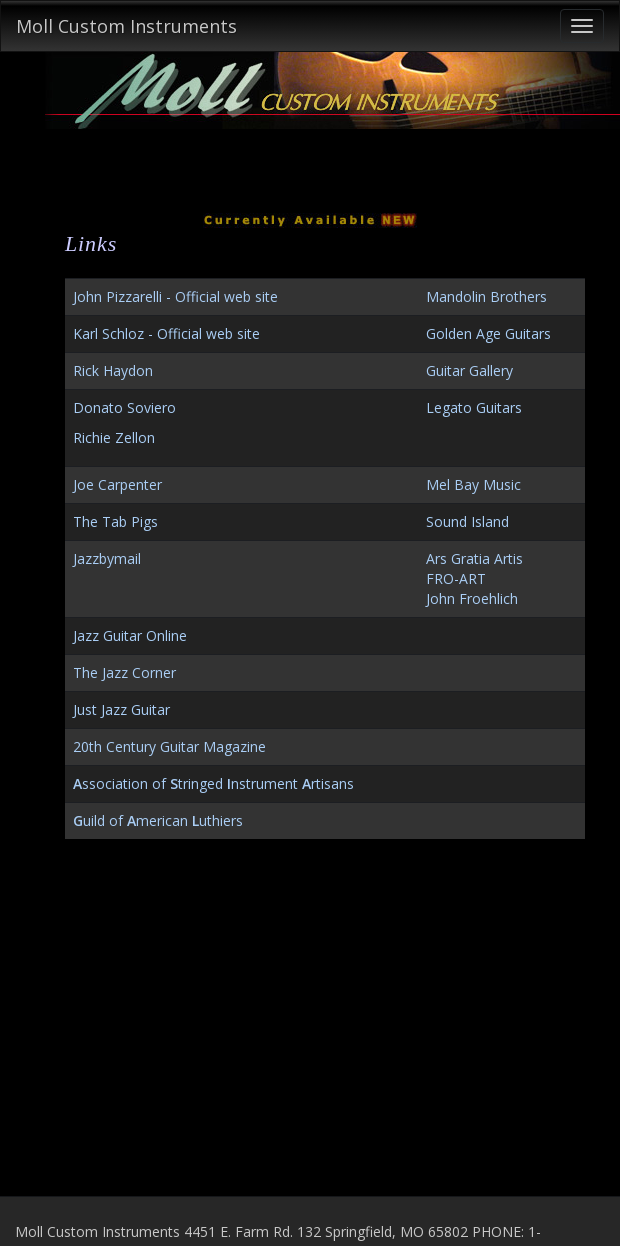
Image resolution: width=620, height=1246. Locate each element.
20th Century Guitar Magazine (169, 746)
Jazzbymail (107, 558)
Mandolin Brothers (486, 296)
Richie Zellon (114, 437)
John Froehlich (472, 598)
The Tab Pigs (115, 521)
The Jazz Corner (124, 672)
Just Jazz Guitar (121, 709)
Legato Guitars (474, 407)
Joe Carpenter (117, 484)
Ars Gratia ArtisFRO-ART (474, 568)
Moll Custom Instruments (126, 26)
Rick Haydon (113, 370)
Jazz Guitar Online (130, 635)
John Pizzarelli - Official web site (175, 296)
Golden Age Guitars (488, 333)
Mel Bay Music (473, 484)
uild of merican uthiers (158, 820)
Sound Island (467, 521)
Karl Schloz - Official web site (166, 333)
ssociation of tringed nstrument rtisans (213, 783)
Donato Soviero (124, 407)
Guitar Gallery (469, 370)
